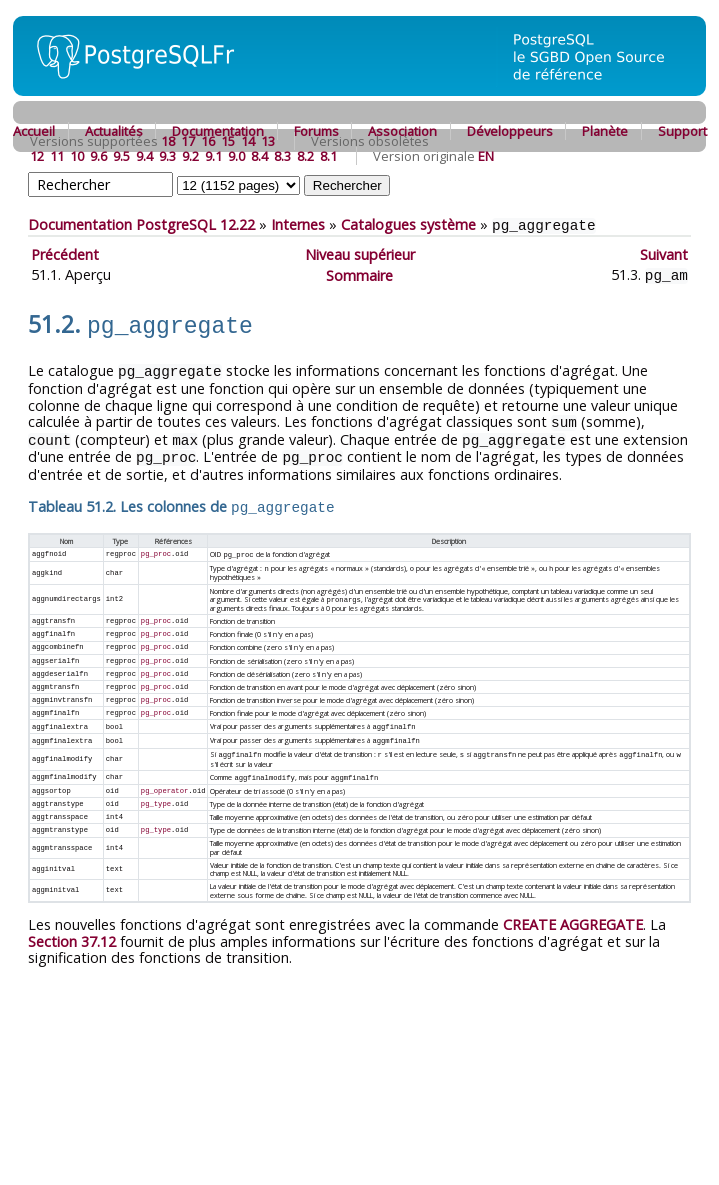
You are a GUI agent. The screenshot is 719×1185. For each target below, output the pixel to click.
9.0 (236, 156)
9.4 (144, 156)
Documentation (218, 131)
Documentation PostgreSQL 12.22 (141, 224)
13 (268, 141)
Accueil (34, 131)
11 (57, 156)
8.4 (259, 156)
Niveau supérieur (360, 253)
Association (402, 131)
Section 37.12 (72, 924)
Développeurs (510, 131)
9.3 (167, 156)
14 (248, 141)
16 (208, 141)
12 (37, 156)
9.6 (98, 156)
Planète (605, 131)
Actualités (114, 131)
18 (168, 141)
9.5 (121, 156)
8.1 (328, 156)
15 (228, 141)
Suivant (664, 253)
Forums (316, 131)
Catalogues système (408, 224)
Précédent (65, 253)
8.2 (305, 156)
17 (188, 141)
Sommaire (359, 273)
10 (77, 156)
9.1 (213, 156)
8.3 (282, 156)
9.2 (190, 156)
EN (486, 156)
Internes (298, 224)
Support (682, 131)
